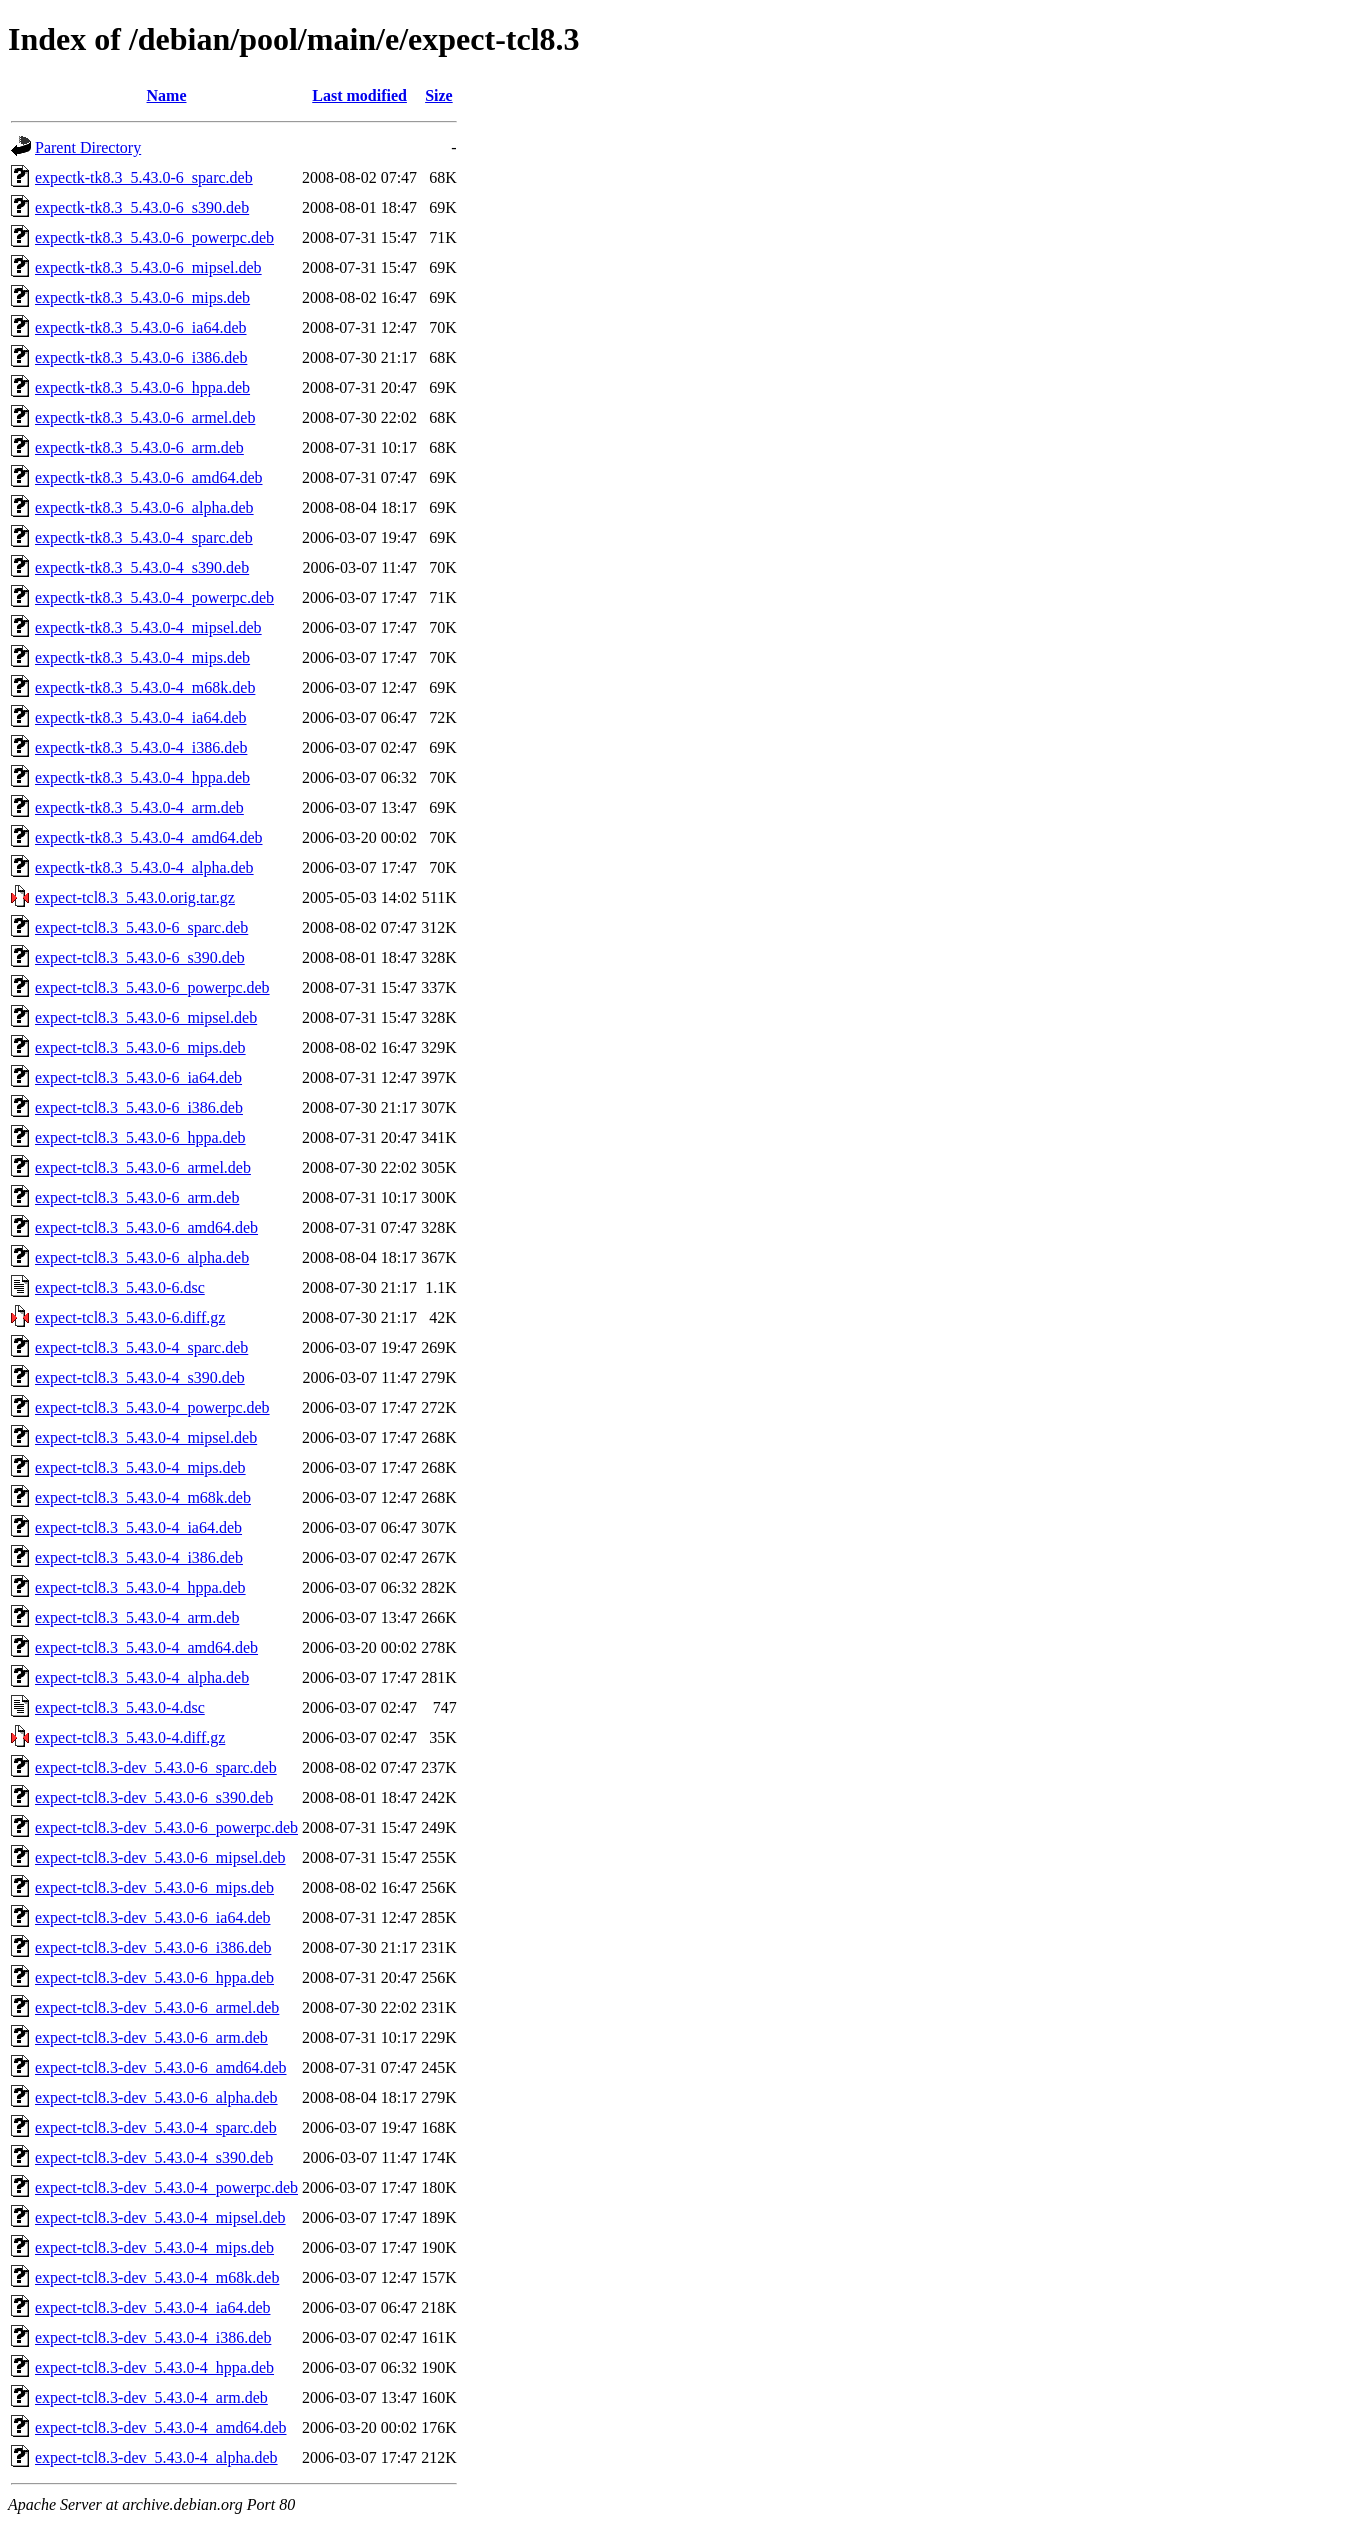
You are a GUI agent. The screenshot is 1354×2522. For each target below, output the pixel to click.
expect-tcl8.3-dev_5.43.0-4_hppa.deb (154, 2367)
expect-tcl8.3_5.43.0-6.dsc (120, 1287)
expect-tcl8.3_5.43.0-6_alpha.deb (142, 1257)
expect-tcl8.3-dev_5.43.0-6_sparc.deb (156, 1767)
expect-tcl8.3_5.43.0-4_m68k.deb (143, 1497)
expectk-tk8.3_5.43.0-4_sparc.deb (144, 537)
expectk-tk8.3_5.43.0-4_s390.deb (142, 567)
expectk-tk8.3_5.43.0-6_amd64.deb (149, 477)
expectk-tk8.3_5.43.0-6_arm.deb (139, 447)
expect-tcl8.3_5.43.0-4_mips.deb (140, 1467)
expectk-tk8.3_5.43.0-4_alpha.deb (144, 867)
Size (439, 95)
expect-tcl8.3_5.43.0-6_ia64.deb (138, 1077)
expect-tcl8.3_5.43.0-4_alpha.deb (142, 1677)
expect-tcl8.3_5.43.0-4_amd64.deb (146, 1647)
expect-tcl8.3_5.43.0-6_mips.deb (140, 1047)
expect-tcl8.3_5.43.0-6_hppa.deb (140, 1137)
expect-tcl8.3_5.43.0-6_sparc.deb (141, 927)
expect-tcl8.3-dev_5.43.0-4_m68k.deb (157, 2277)
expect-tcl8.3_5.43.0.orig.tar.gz (135, 897)
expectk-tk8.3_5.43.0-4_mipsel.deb (148, 627)
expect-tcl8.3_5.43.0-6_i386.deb (139, 1107)
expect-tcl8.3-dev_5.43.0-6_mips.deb (154, 1887)
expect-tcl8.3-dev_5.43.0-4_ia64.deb (152, 2307)
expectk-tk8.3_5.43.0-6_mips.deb (142, 297)
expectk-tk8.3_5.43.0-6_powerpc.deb (154, 237)
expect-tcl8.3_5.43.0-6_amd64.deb (146, 1227)
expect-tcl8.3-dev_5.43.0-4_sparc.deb (156, 2127)
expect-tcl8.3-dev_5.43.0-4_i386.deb (153, 2337)
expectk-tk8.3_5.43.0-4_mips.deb (142, 657)
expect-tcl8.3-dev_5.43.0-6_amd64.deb (160, 2067)
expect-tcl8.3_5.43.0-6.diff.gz (130, 1317)
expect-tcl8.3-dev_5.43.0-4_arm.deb (151, 2397)
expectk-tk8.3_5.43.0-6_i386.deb (141, 357)
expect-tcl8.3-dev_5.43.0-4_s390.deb (154, 2157)
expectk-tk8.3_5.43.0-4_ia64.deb (141, 717)
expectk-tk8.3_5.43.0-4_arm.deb (139, 807)
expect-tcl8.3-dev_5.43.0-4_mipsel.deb (160, 2217)
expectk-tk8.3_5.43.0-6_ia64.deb (141, 327)
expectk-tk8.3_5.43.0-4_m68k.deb (145, 687)
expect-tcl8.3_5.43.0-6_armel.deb (143, 1167)
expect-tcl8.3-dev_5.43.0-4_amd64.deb (160, 2427)
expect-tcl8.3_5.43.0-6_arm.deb (137, 1197)
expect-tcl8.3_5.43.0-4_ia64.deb (138, 1527)
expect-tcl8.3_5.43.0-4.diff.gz (130, 1737)
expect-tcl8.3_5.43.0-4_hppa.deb (140, 1587)
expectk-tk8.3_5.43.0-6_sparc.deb (144, 177)
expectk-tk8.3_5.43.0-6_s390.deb (142, 207)
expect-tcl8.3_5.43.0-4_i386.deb (139, 1557)
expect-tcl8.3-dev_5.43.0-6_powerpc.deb (166, 1827)
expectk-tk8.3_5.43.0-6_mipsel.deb (148, 267)
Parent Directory (88, 147)
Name (167, 95)
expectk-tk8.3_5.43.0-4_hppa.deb (142, 777)
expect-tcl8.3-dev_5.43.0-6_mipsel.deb (160, 1857)
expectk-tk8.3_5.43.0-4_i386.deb (141, 747)
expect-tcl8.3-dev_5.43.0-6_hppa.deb (154, 1977)
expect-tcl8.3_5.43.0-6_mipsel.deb (146, 1017)
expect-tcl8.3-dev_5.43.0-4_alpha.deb (156, 2457)
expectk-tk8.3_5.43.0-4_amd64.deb (149, 837)
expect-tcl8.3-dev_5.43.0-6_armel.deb (157, 2007)
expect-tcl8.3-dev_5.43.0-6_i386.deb (153, 1947)
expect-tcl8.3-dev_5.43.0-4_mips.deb (154, 2247)
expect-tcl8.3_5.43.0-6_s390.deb (140, 957)
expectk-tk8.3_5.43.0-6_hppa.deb (142, 387)
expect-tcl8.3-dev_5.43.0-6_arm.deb (151, 2037)
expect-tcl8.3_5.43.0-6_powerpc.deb (152, 987)
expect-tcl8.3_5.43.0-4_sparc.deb (141, 1347)
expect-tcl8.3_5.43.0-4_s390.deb (140, 1377)
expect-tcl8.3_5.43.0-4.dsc (120, 1707)
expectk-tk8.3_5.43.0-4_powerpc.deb (154, 597)
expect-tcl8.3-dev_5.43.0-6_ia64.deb (152, 1917)
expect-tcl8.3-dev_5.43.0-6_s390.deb (154, 1797)
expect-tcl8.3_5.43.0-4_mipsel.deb (146, 1437)
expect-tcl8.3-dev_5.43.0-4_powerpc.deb (166, 2187)
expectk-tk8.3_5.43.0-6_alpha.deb (144, 507)
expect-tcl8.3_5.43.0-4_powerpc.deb (152, 1407)
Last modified (359, 95)
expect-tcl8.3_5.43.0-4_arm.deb (137, 1617)
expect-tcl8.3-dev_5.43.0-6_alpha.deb (156, 2097)
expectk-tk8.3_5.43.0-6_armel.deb (145, 417)
